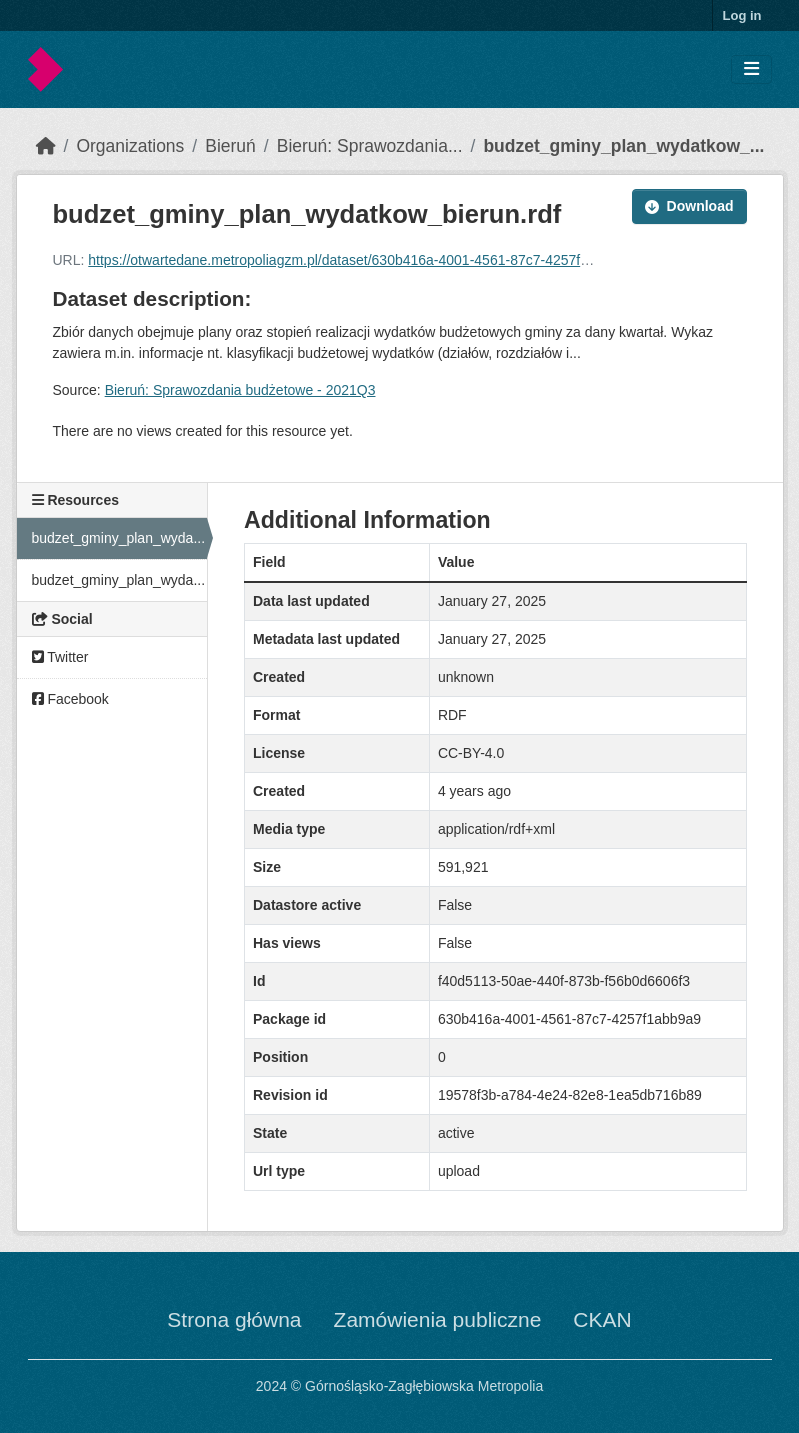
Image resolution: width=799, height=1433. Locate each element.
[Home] (46, 146)
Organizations (130, 146)
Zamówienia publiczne (438, 1319)
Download (689, 206)
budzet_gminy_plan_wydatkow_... (623, 146)
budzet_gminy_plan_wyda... (119, 538)
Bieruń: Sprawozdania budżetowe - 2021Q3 (240, 390)
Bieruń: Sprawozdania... (370, 146)
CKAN (602, 1319)
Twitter (60, 657)
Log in (742, 15)
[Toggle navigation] (751, 69)
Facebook (70, 699)
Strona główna (234, 1319)
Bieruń (230, 146)
